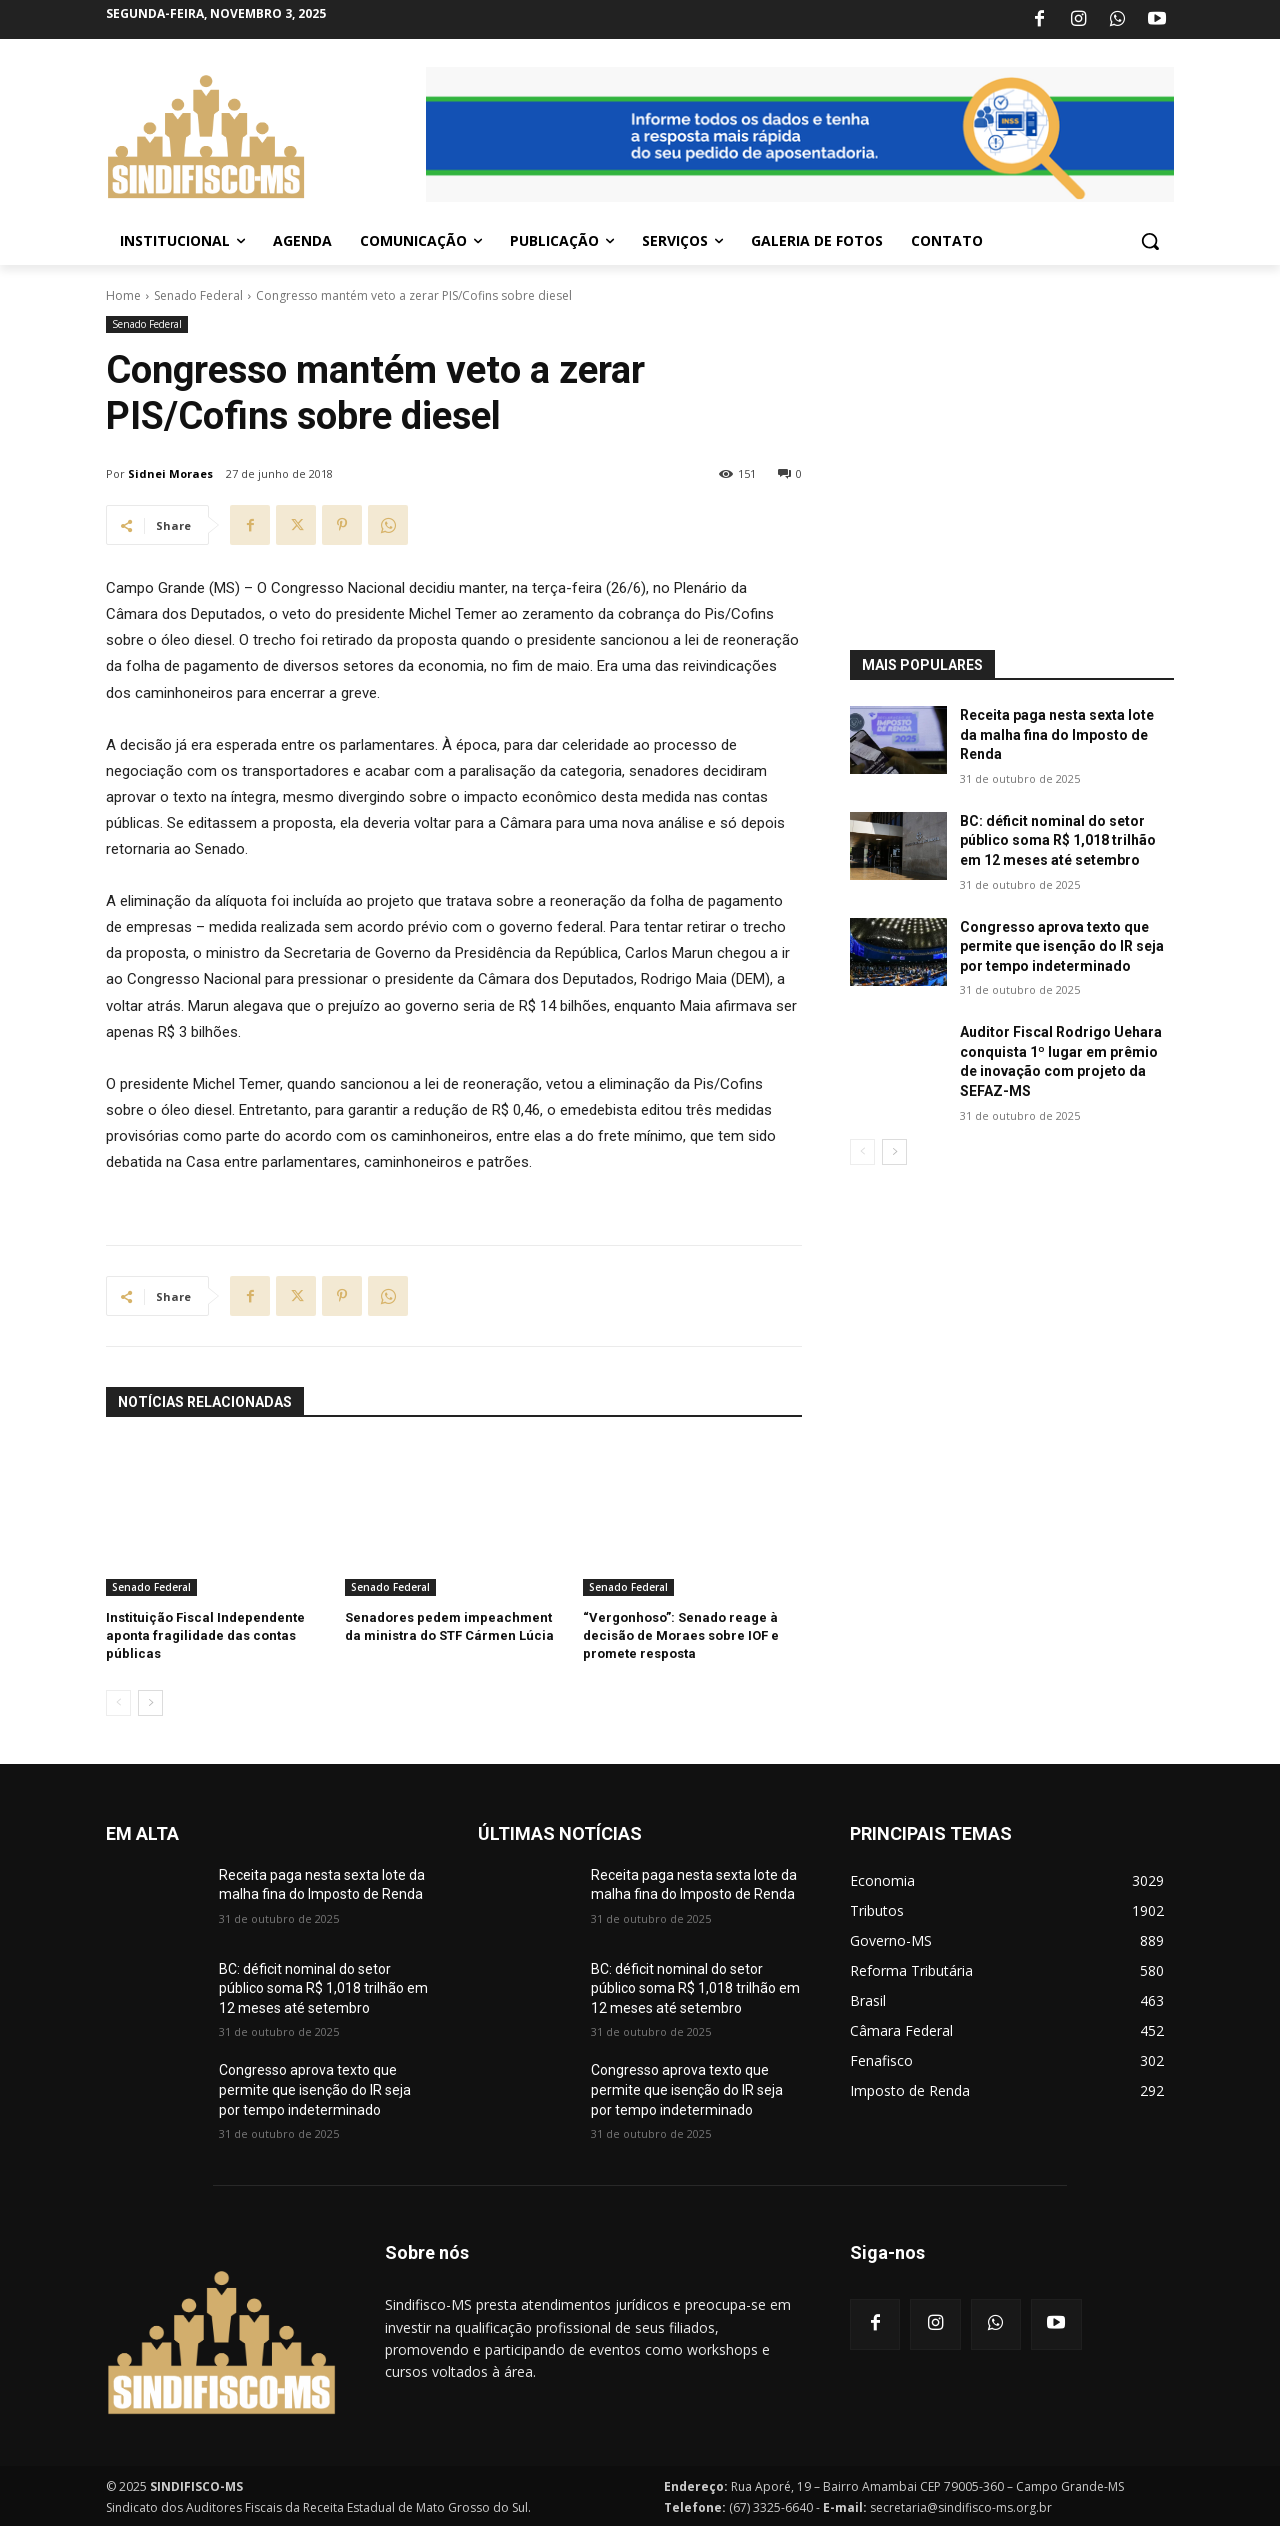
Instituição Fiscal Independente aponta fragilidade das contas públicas (205, 1635)
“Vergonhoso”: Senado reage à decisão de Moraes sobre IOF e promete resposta (681, 1635)
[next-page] (150, 1703)
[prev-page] (118, 1703)
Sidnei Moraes (170, 473)
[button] (1150, 241)
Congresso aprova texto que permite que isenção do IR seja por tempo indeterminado (1062, 946)
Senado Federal (198, 295)
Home (123, 295)
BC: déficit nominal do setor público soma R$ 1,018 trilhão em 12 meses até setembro (1058, 840)
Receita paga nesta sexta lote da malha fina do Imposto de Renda (1057, 734)
